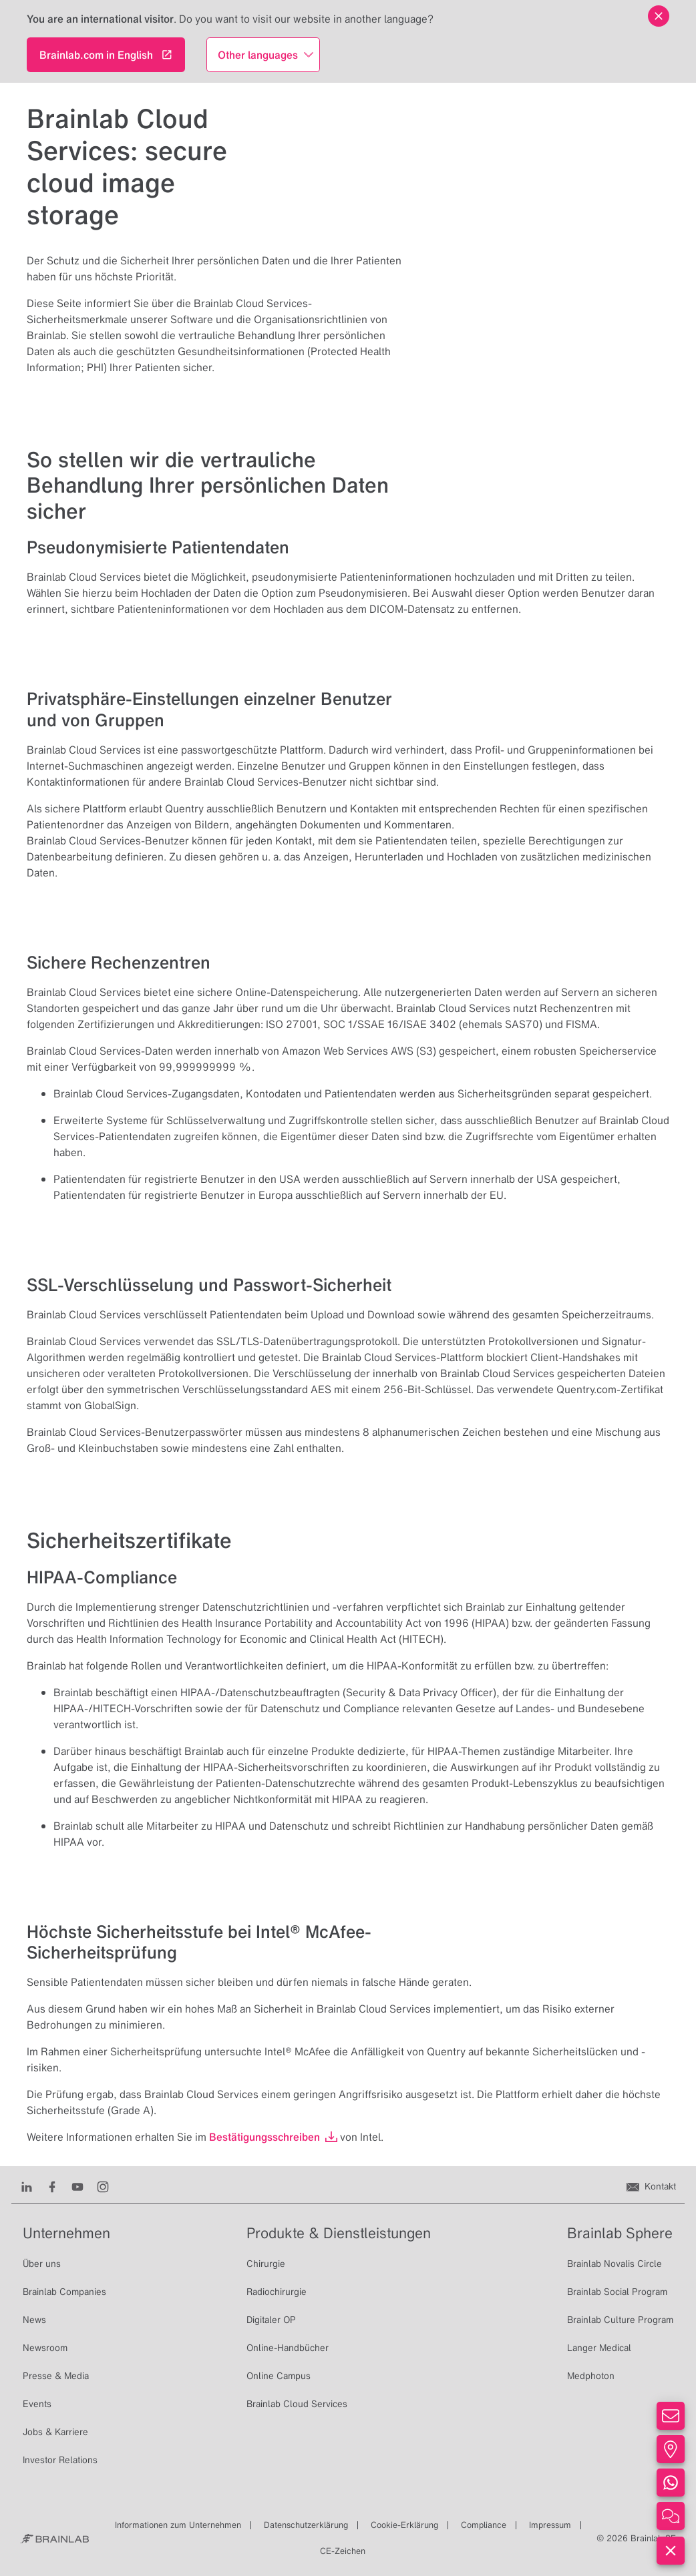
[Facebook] (52, 2186)
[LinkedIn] (26, 2186)
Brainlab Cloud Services (296, 2403)
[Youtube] (77, 2186)
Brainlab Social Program (617, 2291)
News (34, 2319)
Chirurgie (265, 2263)
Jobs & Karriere (55, 2431)
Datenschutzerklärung (306, 2525)
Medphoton (591, 2375)
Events (37, 2403)
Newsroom (45, 2347)
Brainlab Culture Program (620, 2319)
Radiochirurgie (276, 2291)
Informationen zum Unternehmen (178, 2525)
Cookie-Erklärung (404, 2525)
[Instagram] (103, 2186)
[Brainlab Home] (54, 2538)
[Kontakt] (651, 2186)
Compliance (483, 2525)
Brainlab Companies (64, 2291)
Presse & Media (56, 2375)
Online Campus (278, 2375)
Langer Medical (599, 2347)
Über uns (42, 2263)
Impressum (550, 2525)
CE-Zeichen (342, 2551)
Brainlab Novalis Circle (614, 2263)
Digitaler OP (271, 2319)
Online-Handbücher (287, 2347)
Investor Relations (60, 2460)
